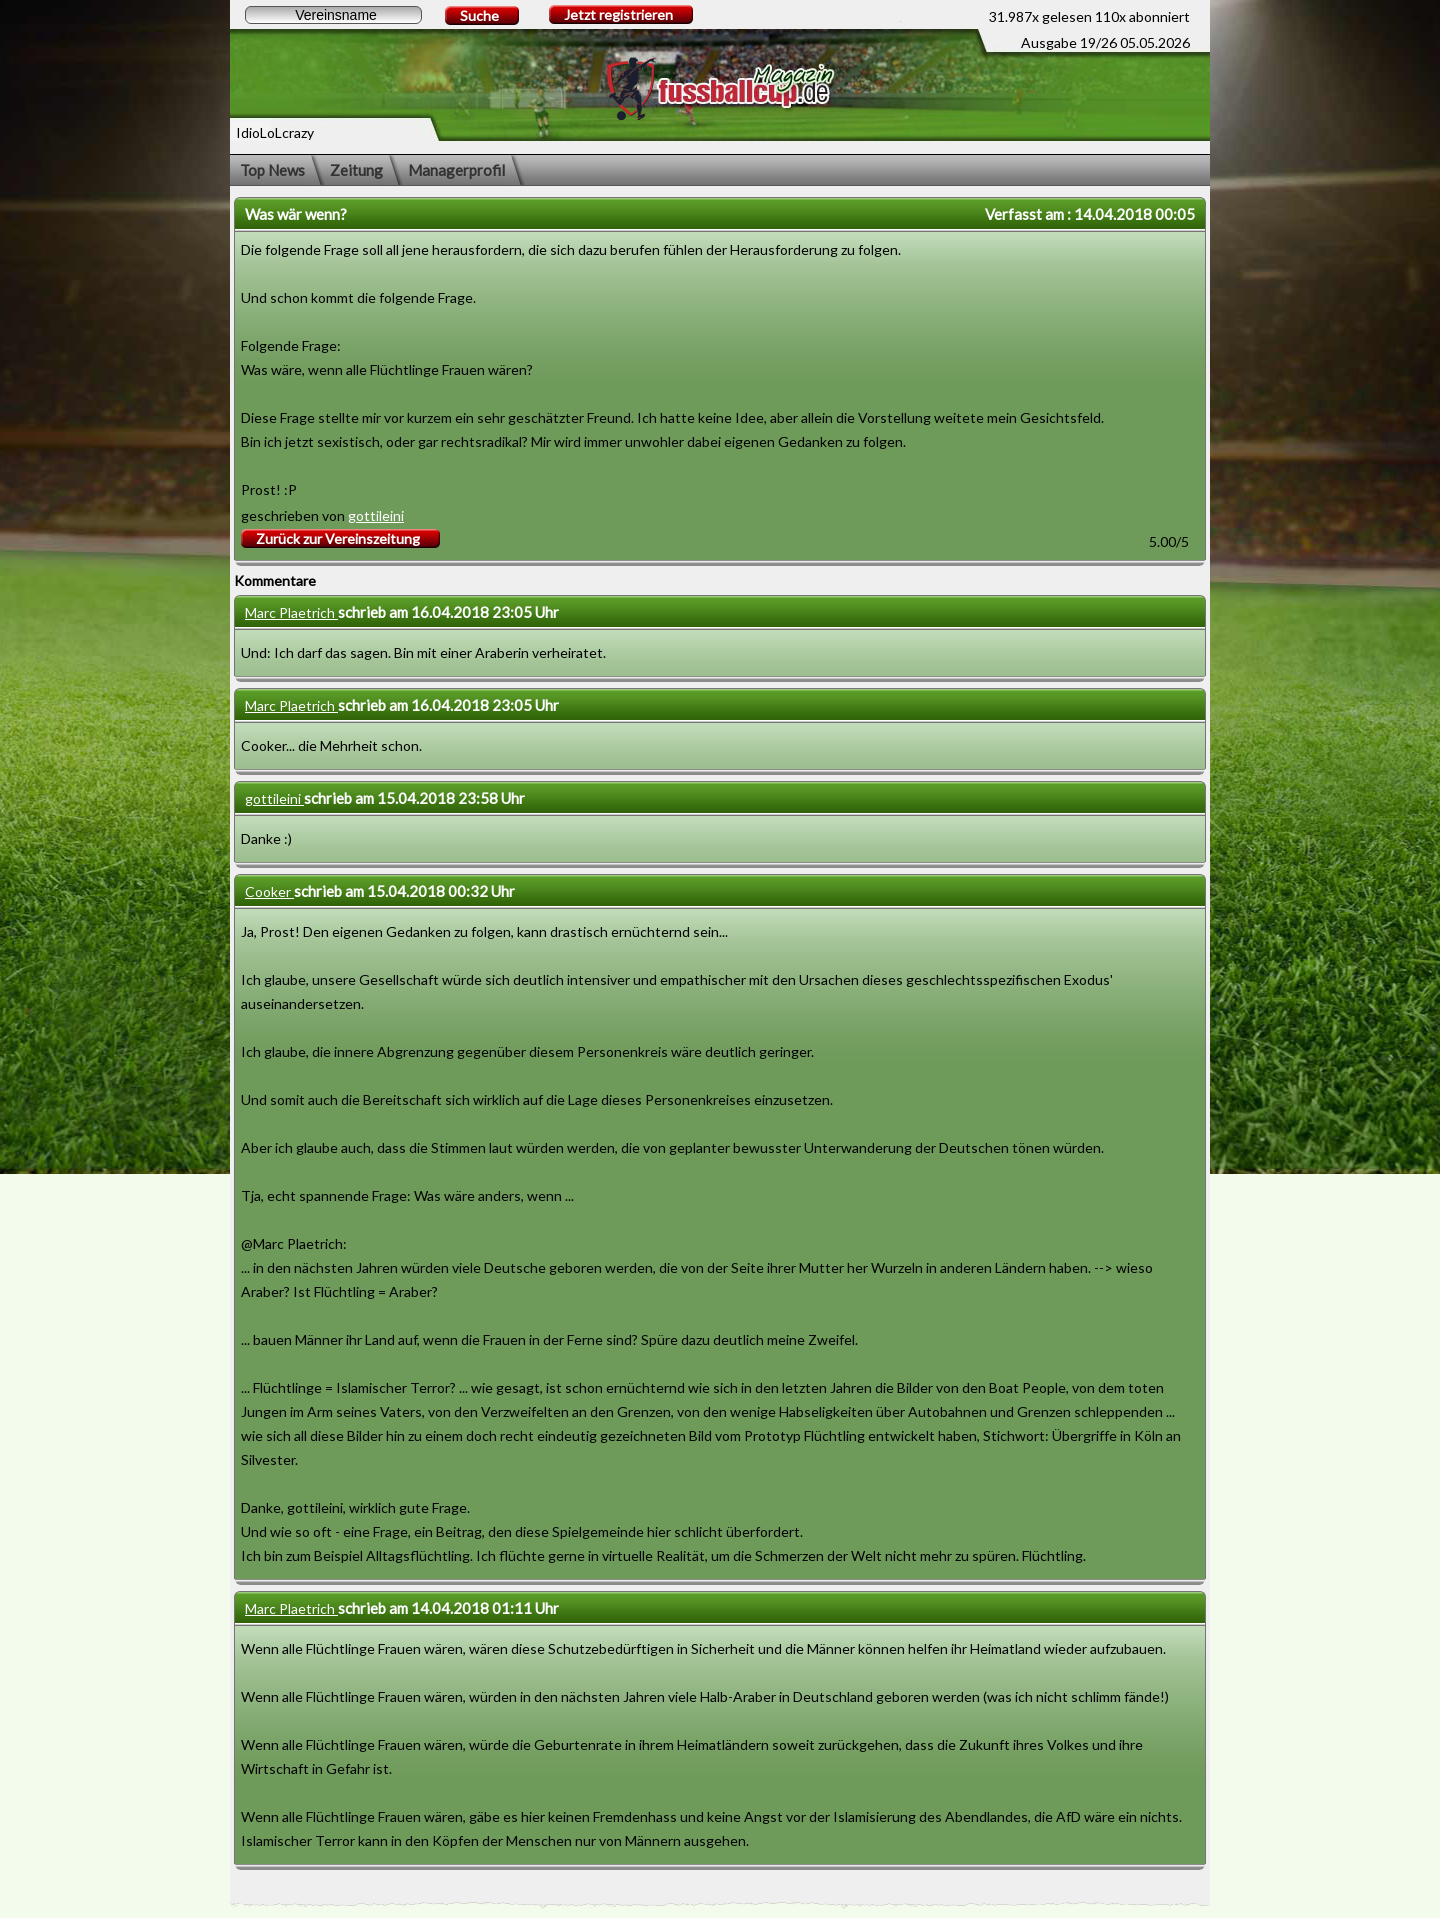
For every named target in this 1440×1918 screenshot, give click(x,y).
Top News (272, 170)
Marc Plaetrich (291, 612)
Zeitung (356, 170)
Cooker (269, 891)
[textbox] (333, 15)
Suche (479, 15)
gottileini (376, 515)
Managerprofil (456, 170)
